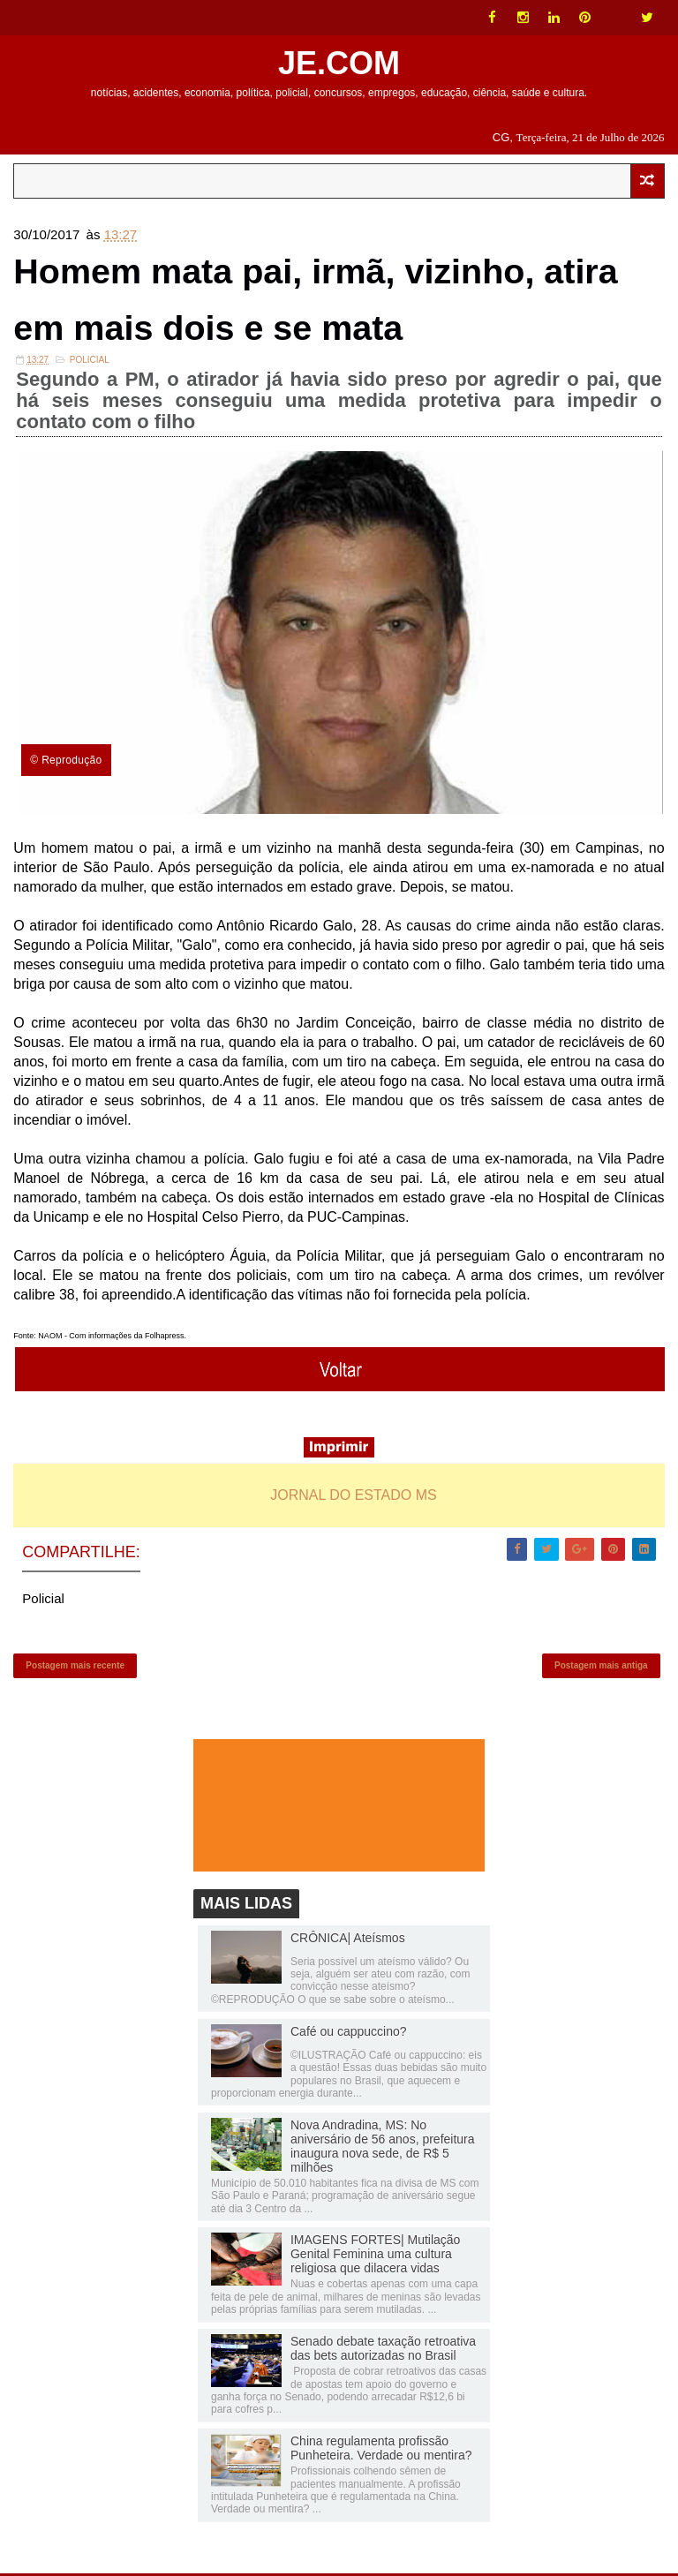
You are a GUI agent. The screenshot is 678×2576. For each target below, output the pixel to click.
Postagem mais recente (75, 1667)
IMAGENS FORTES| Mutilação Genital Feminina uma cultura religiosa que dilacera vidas (375, 2256)
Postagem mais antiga (601, 1667)
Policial (89, 360)
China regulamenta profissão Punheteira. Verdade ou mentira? (380, 2451)
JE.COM (339, 63)
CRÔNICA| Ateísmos (347, 1940)
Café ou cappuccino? (348, 2034)
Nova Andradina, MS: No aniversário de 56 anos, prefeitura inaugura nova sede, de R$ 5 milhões (382, 2148)
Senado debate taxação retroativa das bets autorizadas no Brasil (383, 2351)
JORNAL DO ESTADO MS (353, 1495)
